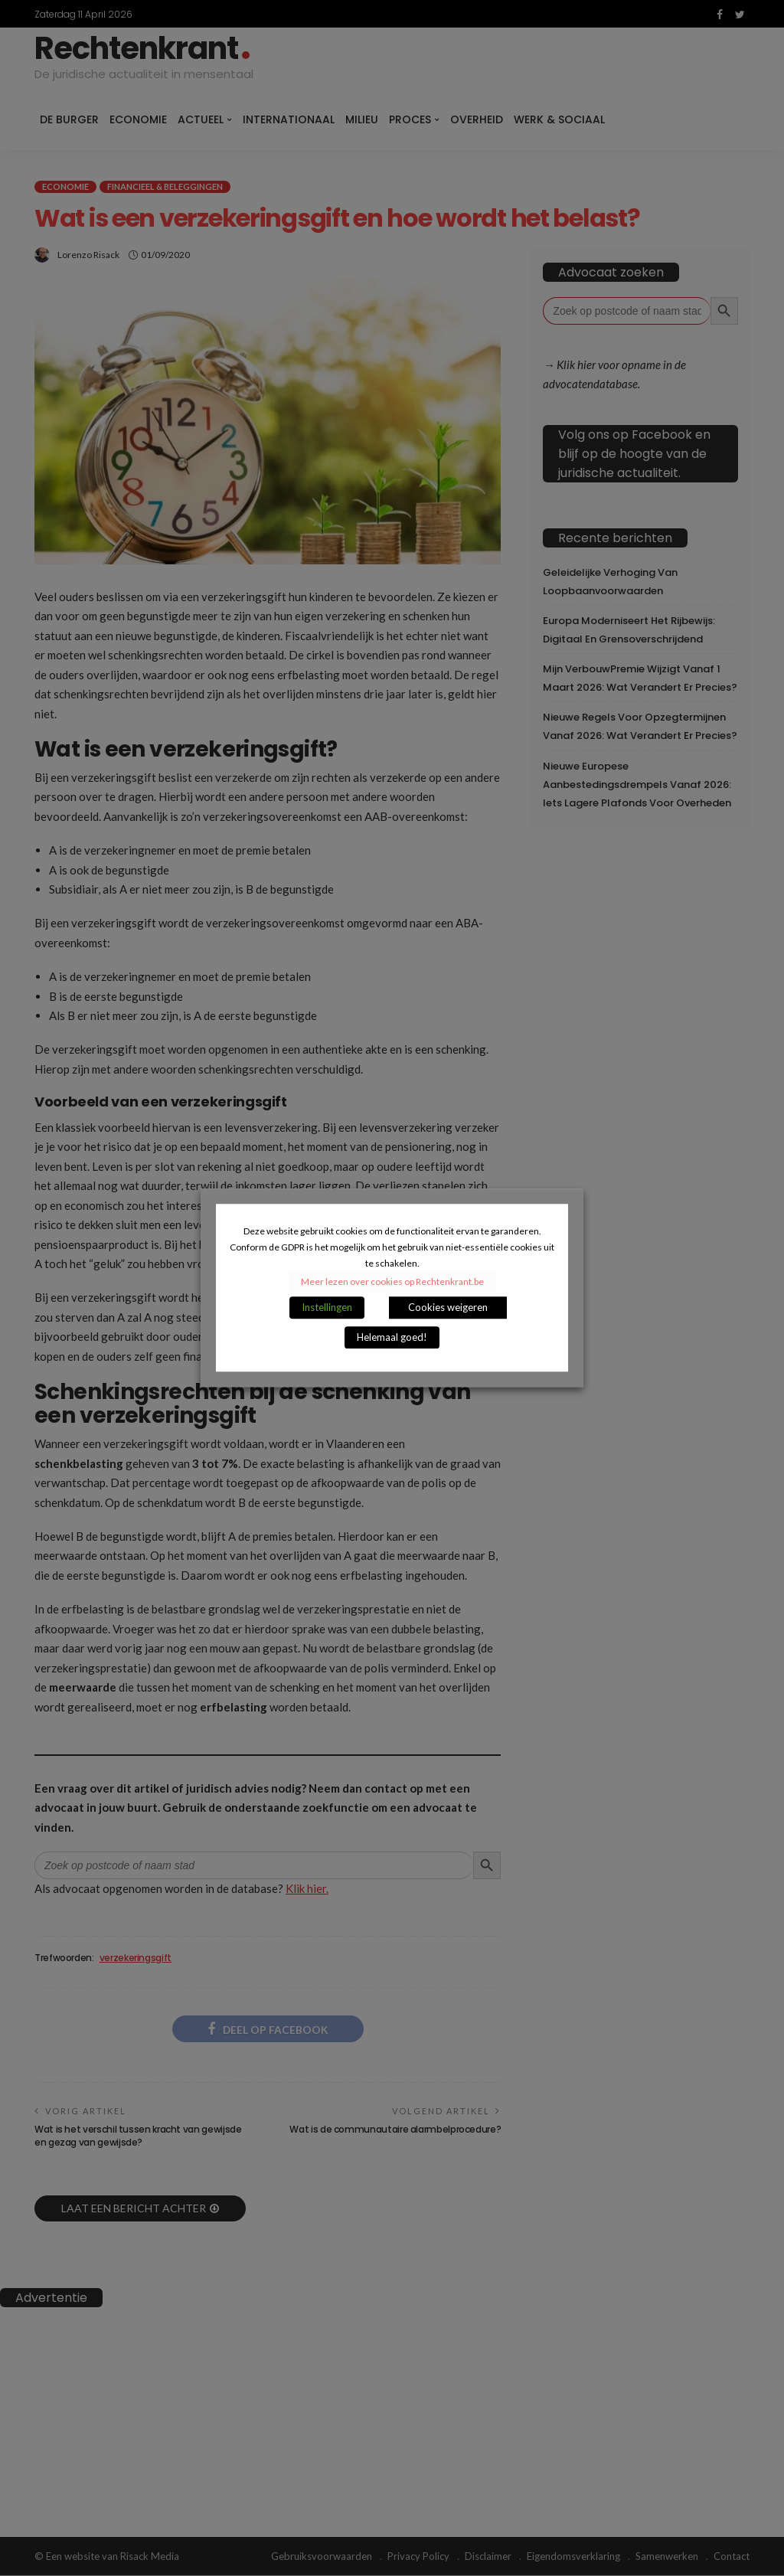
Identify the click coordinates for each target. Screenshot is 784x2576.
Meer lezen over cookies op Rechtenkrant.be (392, 1282)
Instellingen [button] (327, 1308)
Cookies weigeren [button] (448, 1308)
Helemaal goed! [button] (392, 1338)
